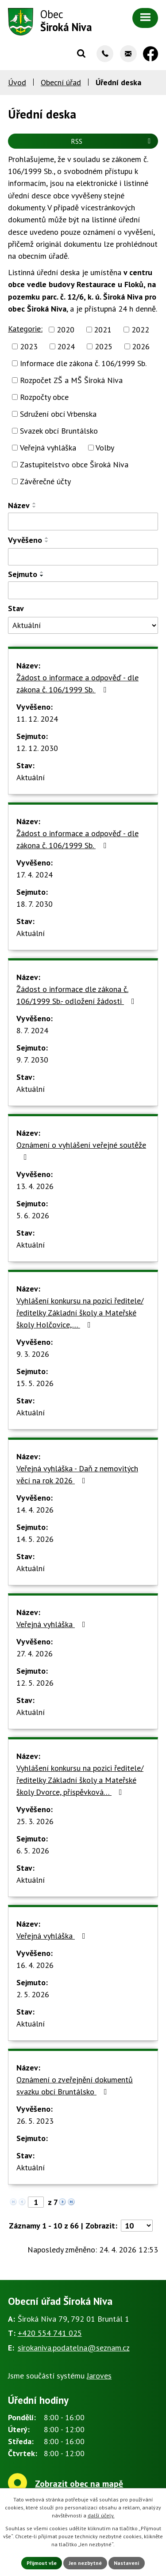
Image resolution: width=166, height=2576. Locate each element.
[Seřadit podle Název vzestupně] (34, 503)
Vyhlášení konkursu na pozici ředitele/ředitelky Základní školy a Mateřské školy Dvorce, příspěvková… (79, 1780)
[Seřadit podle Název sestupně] (34, 507)
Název (19, 505)
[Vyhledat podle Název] (83, 521)
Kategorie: (25, 329)
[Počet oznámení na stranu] (137, 2226)
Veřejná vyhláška (48, 448)
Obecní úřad (61, 82)
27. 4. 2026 (34, 1653)
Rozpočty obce (44, 397)
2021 (103, 329)
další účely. (101, 2515)
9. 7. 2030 (32, 1060)
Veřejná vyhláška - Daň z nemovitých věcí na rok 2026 (77, 1474)
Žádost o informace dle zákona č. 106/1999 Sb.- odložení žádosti (77, 995)
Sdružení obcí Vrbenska (58, 414)
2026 (141, 346)
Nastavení (126, 2563)
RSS (112, 140)
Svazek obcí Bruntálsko (59, 431)
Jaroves (99, 2376)
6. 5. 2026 (32, 1850)
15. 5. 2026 (35, 1383)
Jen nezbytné (85, 2563)
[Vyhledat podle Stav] (83, 625)
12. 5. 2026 (35, 1683)
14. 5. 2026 (35, 1539)
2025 (103, 346)
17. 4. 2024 (34, 874)
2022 (140, 329)
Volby (105, 448)
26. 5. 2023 (35, 2121)
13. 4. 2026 (35, 1186)
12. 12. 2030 (37, 748)
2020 (65, 329)
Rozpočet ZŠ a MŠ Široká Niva (71, 380)
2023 (29, 346)
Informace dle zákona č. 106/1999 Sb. (83, 363)
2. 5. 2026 (32, 1994)
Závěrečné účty (45, 481)
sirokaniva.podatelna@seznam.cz (74, 2348)
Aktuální (30, 777)
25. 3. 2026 (35, 1821)
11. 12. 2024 (37, 719)
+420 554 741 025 (50, 2333)
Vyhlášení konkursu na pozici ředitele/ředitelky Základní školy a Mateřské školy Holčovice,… (79, 1313)
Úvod (17, 82)
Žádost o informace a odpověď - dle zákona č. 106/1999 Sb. (77, 683)
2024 (66, 346)
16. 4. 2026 (35, 1965)
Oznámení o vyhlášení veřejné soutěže (81, 1150)
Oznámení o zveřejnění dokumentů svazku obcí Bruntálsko (74, 2085)
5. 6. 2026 (32, 1215)
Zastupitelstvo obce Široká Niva (74, 464)
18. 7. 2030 (34, 904)
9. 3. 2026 (32, 1354)
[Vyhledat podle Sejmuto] (83, 590)
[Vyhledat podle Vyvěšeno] (83, 557)
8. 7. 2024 (32, 1030)
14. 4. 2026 (35, 1510)
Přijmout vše (42, 2563)
